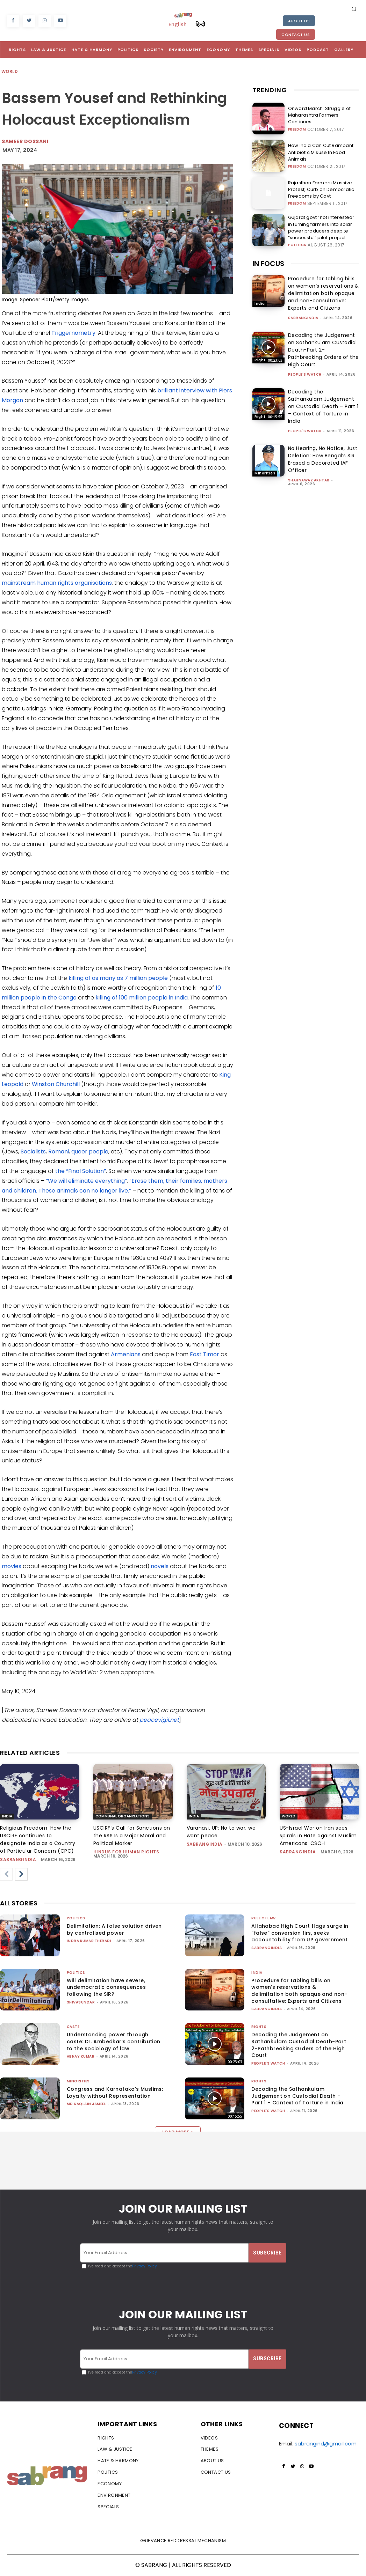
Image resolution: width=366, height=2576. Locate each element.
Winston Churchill (56, 1084)
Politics (297, 243)
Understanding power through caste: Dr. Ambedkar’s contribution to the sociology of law (113, 2041)
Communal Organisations (122, 1816)
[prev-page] (6, 1874)
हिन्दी (200, 24)
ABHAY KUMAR (81, 2056)
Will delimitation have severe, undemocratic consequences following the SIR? (106, 1987)
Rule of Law (263, 1918)
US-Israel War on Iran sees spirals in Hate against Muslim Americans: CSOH (318, 1835)
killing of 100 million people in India (141, 998)
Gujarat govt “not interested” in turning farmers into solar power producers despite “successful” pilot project (322, 226)
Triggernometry (73, 333)
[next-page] (21, 1874)
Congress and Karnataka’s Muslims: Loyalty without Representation (115, 2092)
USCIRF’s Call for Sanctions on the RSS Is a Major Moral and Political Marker (131, 1835)
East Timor (204, 1354)
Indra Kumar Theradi (89, 1940)
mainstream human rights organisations (57, 583)
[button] (354, 8)
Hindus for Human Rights (126, 1852)
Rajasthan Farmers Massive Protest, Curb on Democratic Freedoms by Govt (318, 189)
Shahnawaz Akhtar (309, 480)
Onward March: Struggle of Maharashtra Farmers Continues (323, 115)
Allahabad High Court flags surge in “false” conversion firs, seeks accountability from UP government (299, 1932)
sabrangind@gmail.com (326, 2444)
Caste (73, 2026)
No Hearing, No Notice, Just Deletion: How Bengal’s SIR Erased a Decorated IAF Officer (323, 459)
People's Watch (305, 374)
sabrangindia (303, 317)
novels (159, 1566)
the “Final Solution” (80, 1171)
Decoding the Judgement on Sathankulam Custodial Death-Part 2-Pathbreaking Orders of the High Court (323, 350)
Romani (58, 1151)
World (10, 71)
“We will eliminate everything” (86, 1181)
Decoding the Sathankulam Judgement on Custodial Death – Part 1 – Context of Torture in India (323, 406)
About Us (299, 21)
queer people (89, 1151)
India (259, 303)
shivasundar (81, 2002)
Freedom (297, 125)
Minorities (264, 473)
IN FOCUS (268, 263)
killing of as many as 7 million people (118, 978)
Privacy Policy (144, 2266)
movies (11, 1566)
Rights (261, 360)
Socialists (33, 1151)
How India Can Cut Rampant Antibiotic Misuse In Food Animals (319, 152)
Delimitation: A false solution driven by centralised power (114, 1929)
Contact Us (295, 34)
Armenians (126, 1354)
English (177, 24)
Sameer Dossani (25, 141)
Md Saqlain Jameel (86, 2103)
